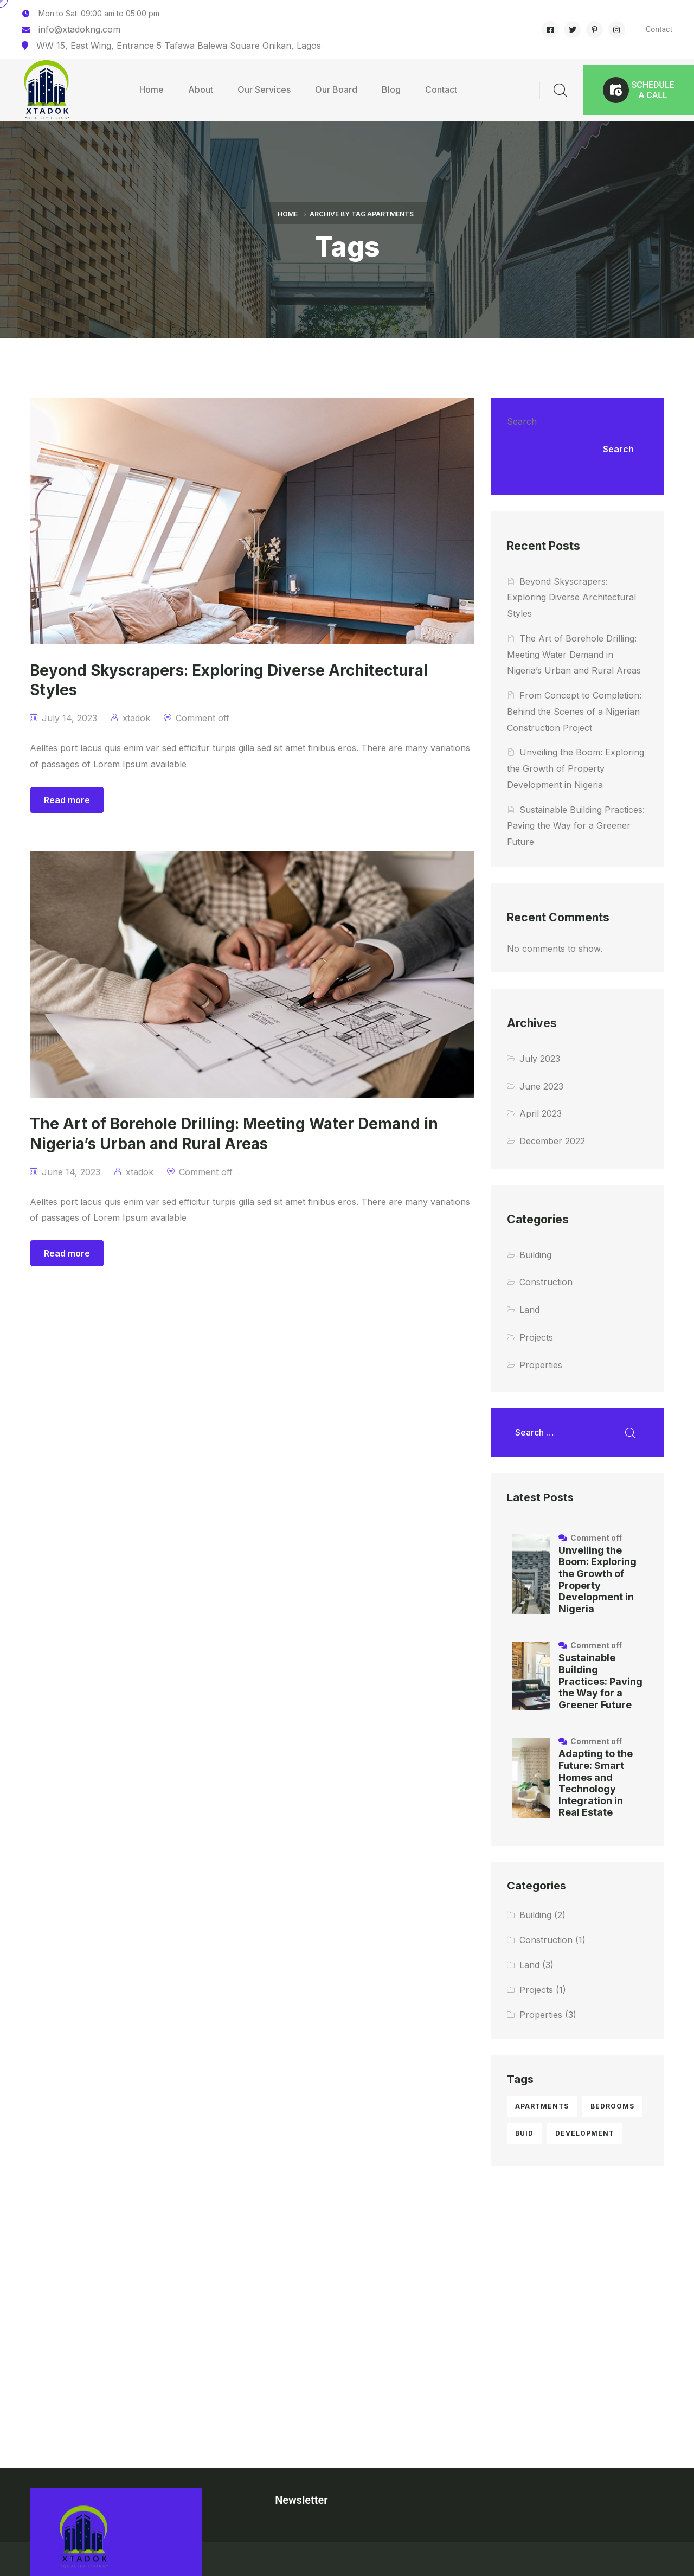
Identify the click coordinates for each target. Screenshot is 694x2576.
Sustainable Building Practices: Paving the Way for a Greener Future (576, 826)
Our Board (336, 89)
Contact (659, 29)
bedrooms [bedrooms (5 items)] (612, 2106)
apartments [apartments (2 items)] (542, 2106)
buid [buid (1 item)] (524, 2133)
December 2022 (552, 1141)
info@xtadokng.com (79, 29)
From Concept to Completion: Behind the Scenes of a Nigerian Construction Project (574, 711)
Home (151, 89)
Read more (67, 799)
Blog (391, 89)
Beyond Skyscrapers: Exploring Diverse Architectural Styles (571, 597)
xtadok (136, 718)
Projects (536, 1337)
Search (522, 421)
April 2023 (540, 1113)
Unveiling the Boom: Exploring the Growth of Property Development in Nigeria (575, 768)
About (200, 89)
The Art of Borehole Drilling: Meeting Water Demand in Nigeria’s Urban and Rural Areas (574, 654)
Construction (546, 1282)
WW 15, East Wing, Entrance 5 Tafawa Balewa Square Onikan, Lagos (178, 45)
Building (535, 1254)
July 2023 (539, 1058)
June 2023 (541, 1086)
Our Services (264, 89)
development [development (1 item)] (584, 2133)
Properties (540, 1365)
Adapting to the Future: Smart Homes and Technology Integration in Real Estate (595, 1783)
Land (529, 1309)
